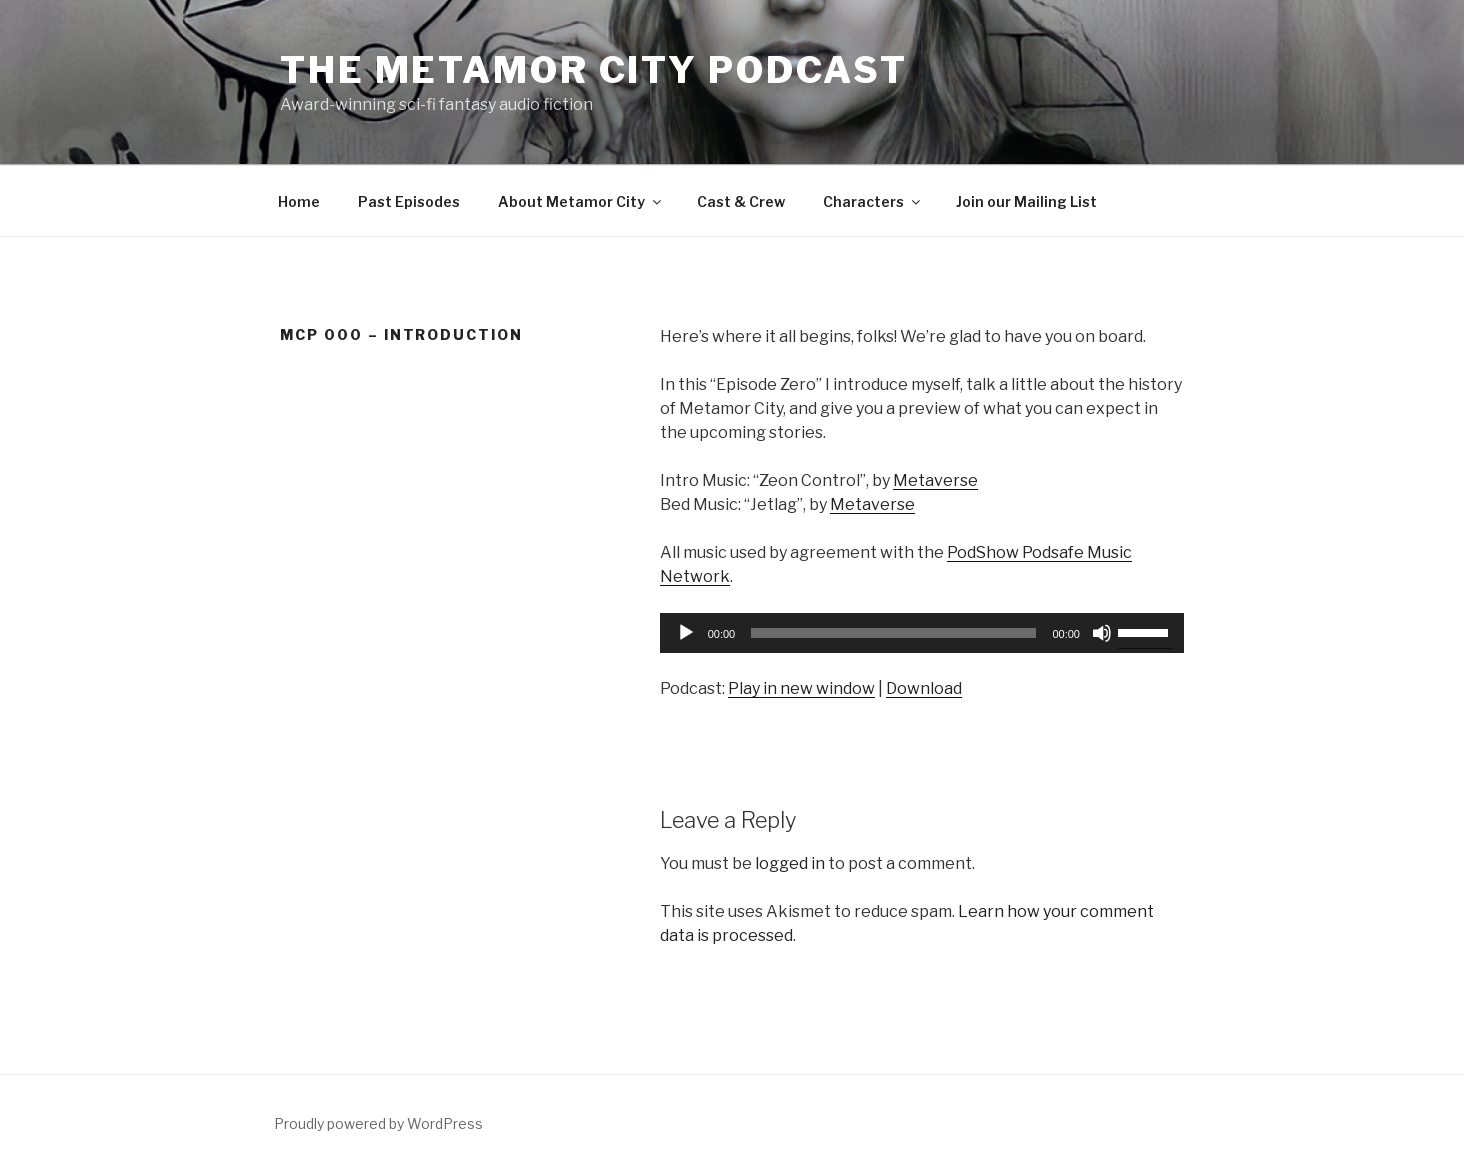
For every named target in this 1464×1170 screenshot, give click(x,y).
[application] (922, 633)
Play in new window (801, 688)
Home (299, 201)
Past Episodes (409, 201)
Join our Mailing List (1026, 201)
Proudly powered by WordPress (378, 1123)
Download (924, 688)
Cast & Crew (741, 201)
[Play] (686, 633)
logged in (790, 863)
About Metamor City (581, 201)
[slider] (893, 633)
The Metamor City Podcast (594, 70)
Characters (873, 201)
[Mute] (1102, 633)
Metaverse (935, 480)
